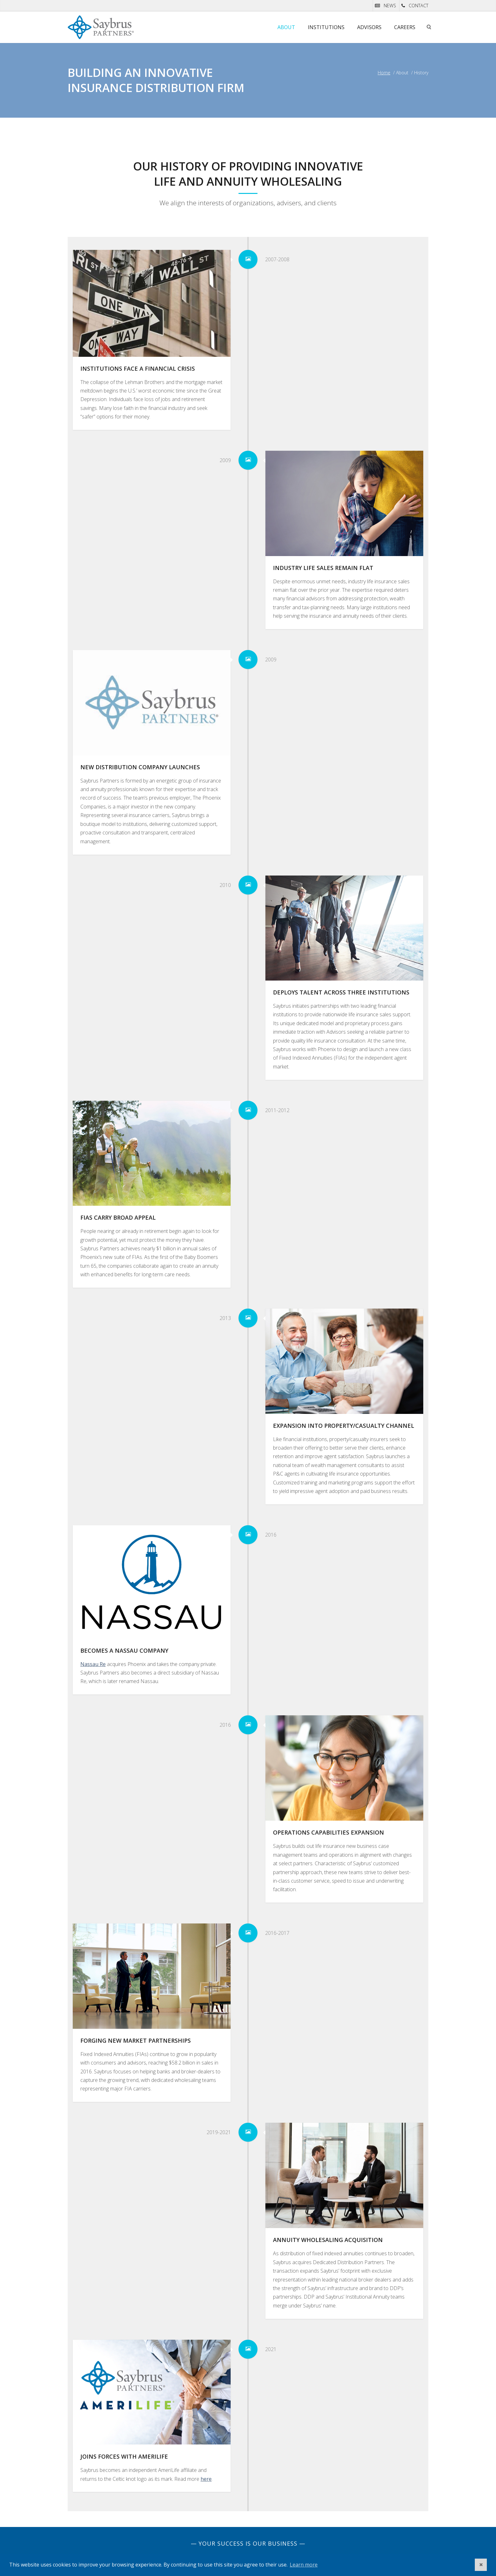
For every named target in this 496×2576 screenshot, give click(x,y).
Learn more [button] (304, 2564)
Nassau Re (93, 1664)
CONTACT (418, 6)
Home (384, 73)
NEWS (390, 6)
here (206, 2478)
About (286, 27)
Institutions (326, 27)
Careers (404, 27)
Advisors (369, 27)
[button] (481, 2565)
